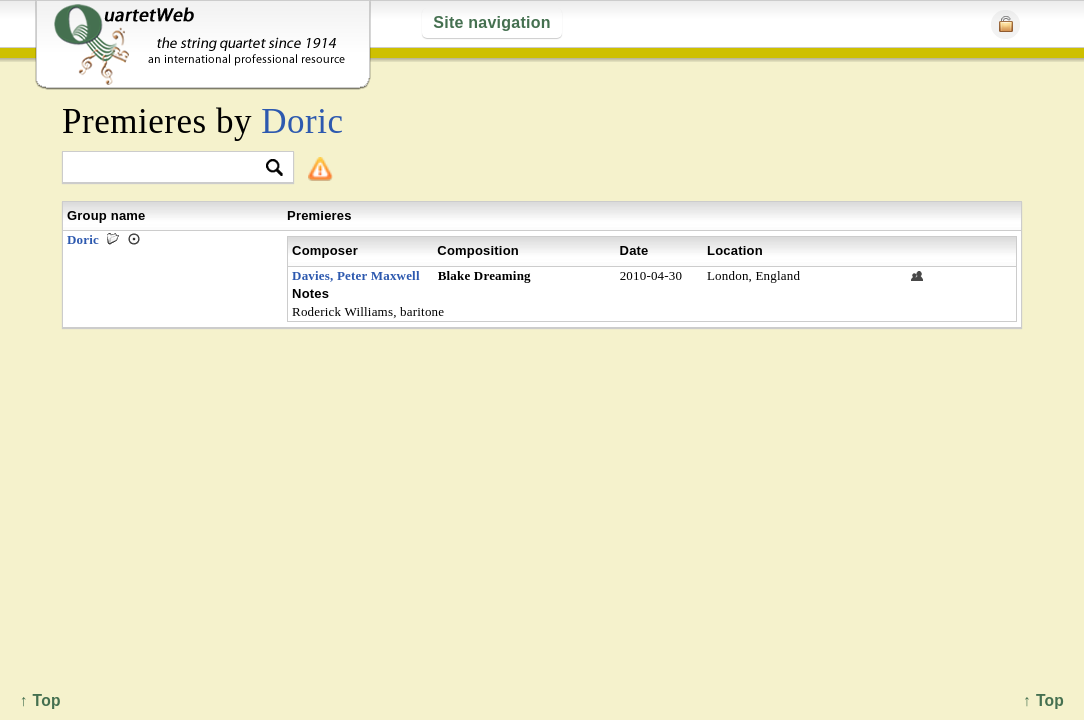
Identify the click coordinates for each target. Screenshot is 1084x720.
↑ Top (1043, 700)
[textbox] (169, 168)
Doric (302, 121)
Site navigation (491, 22)
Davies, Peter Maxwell (356, 275)
